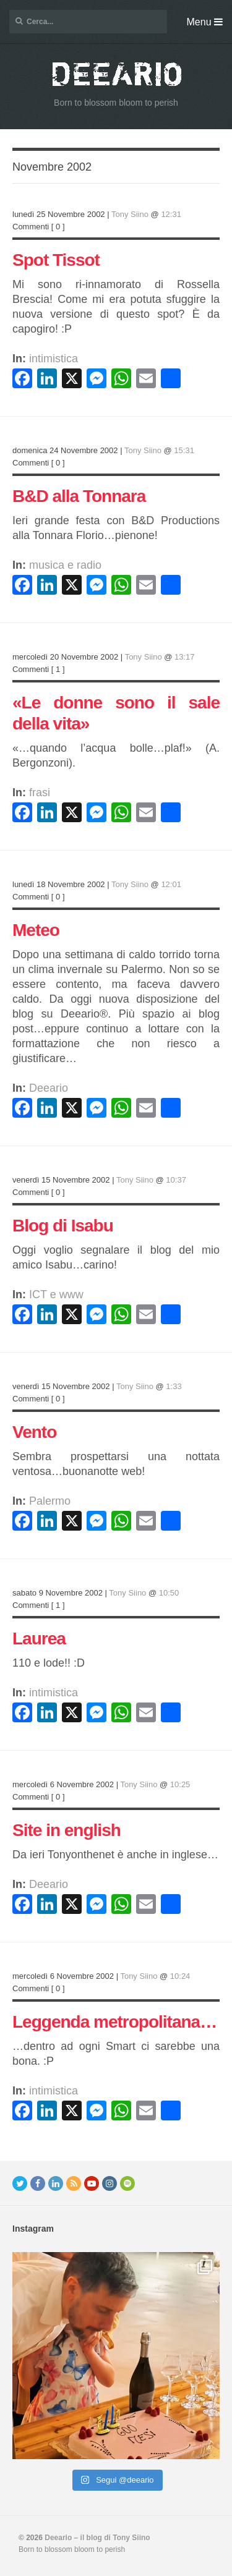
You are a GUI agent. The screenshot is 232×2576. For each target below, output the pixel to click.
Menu (205, 22)
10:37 (176, 1179)
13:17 (184, 656)
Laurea (39, 1638)
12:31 (171, 214)
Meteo (35, 930)
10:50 (169, 1592)
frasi (39, 792)
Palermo (50, 1501)
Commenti (30, 226)
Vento (34, 1432)
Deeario (48, 1088)
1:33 (173, 1386)
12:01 (171, 884)
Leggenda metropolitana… (114, 2021)
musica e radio (65, 565)
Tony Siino (129, 214)
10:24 (180, 1976)
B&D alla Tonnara (78, 496)
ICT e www (56, 1294)
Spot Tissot (56, 260)
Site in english (66, 1830)
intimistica (53, 358)
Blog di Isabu (62, 1225)
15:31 (184, 450)
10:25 (180, 1784)
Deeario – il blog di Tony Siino (97, 2537)
